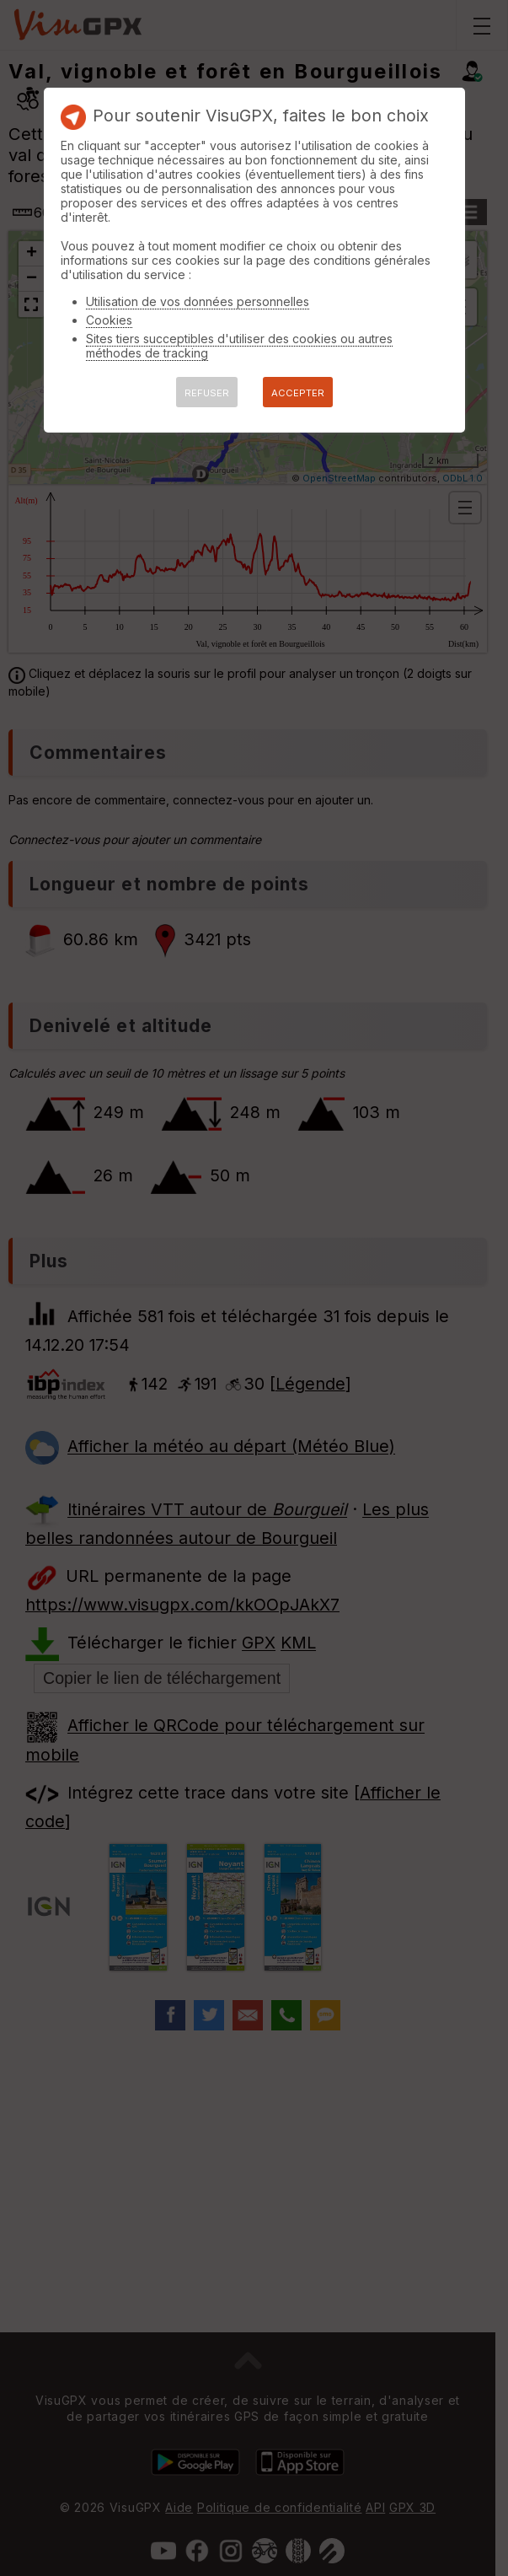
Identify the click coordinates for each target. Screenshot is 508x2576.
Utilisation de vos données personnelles (197, 301)
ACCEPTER (297, 393)
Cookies (109, 320)
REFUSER (206, 393)
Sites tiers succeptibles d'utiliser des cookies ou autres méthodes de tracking (239, 345)
